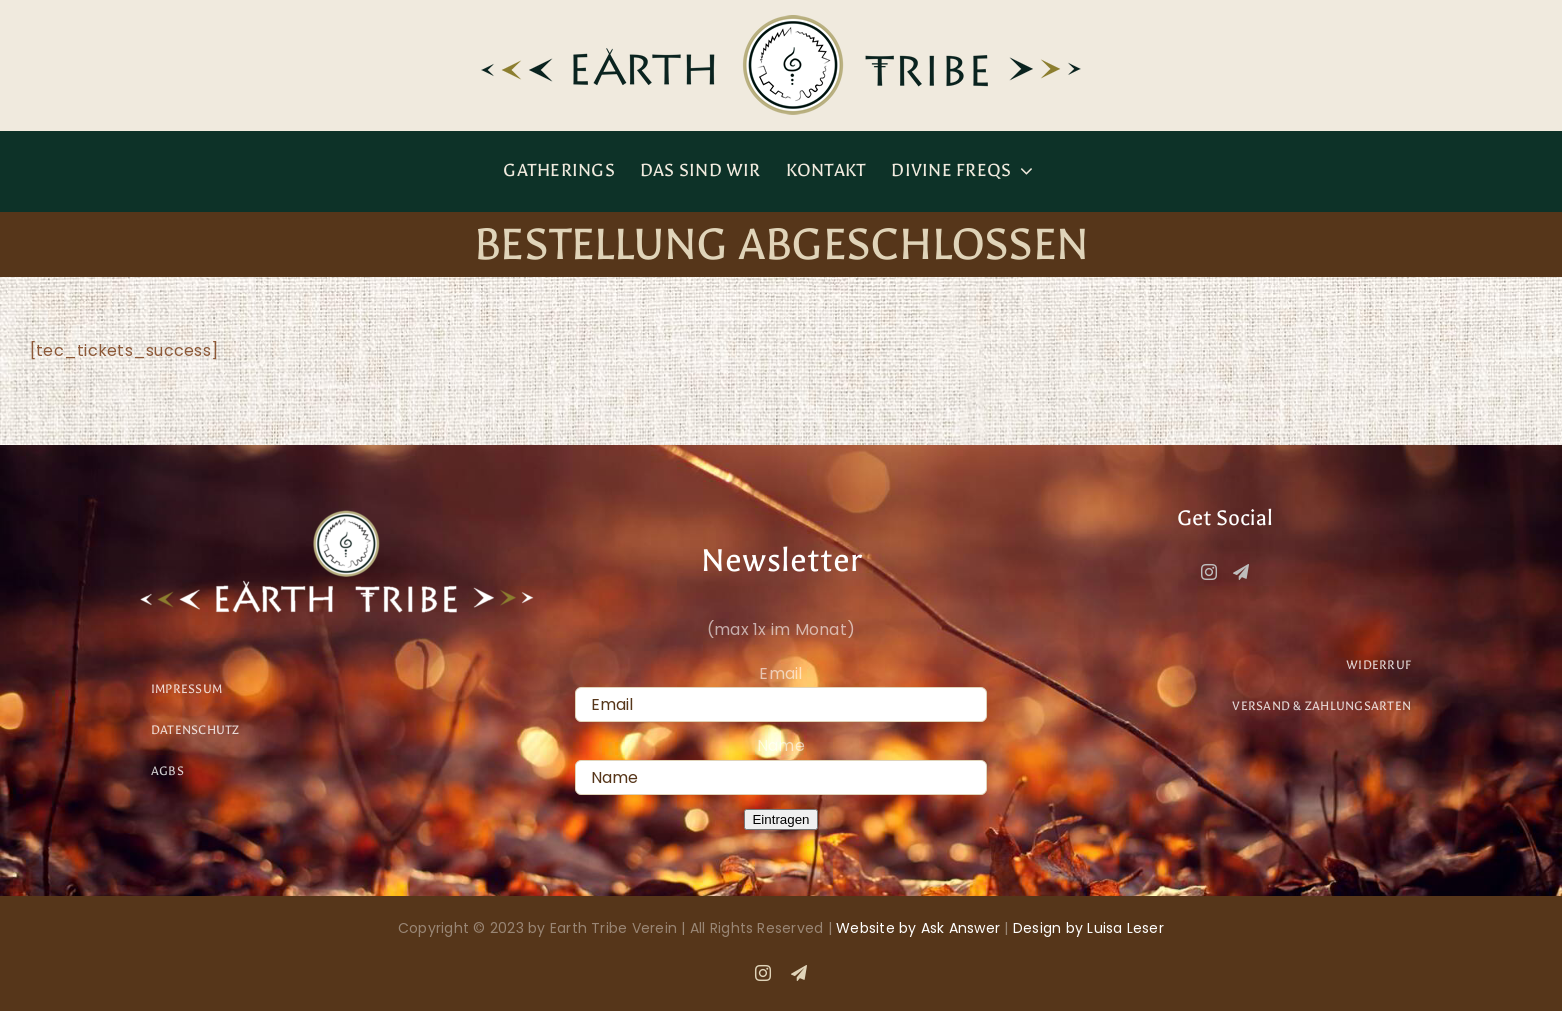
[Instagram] (1209, 572)
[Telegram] (1241, 572)
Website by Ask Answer (918, 928)
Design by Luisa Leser (1088, 928)
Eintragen (780, 819)
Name (781, 745)
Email (780, 673)
